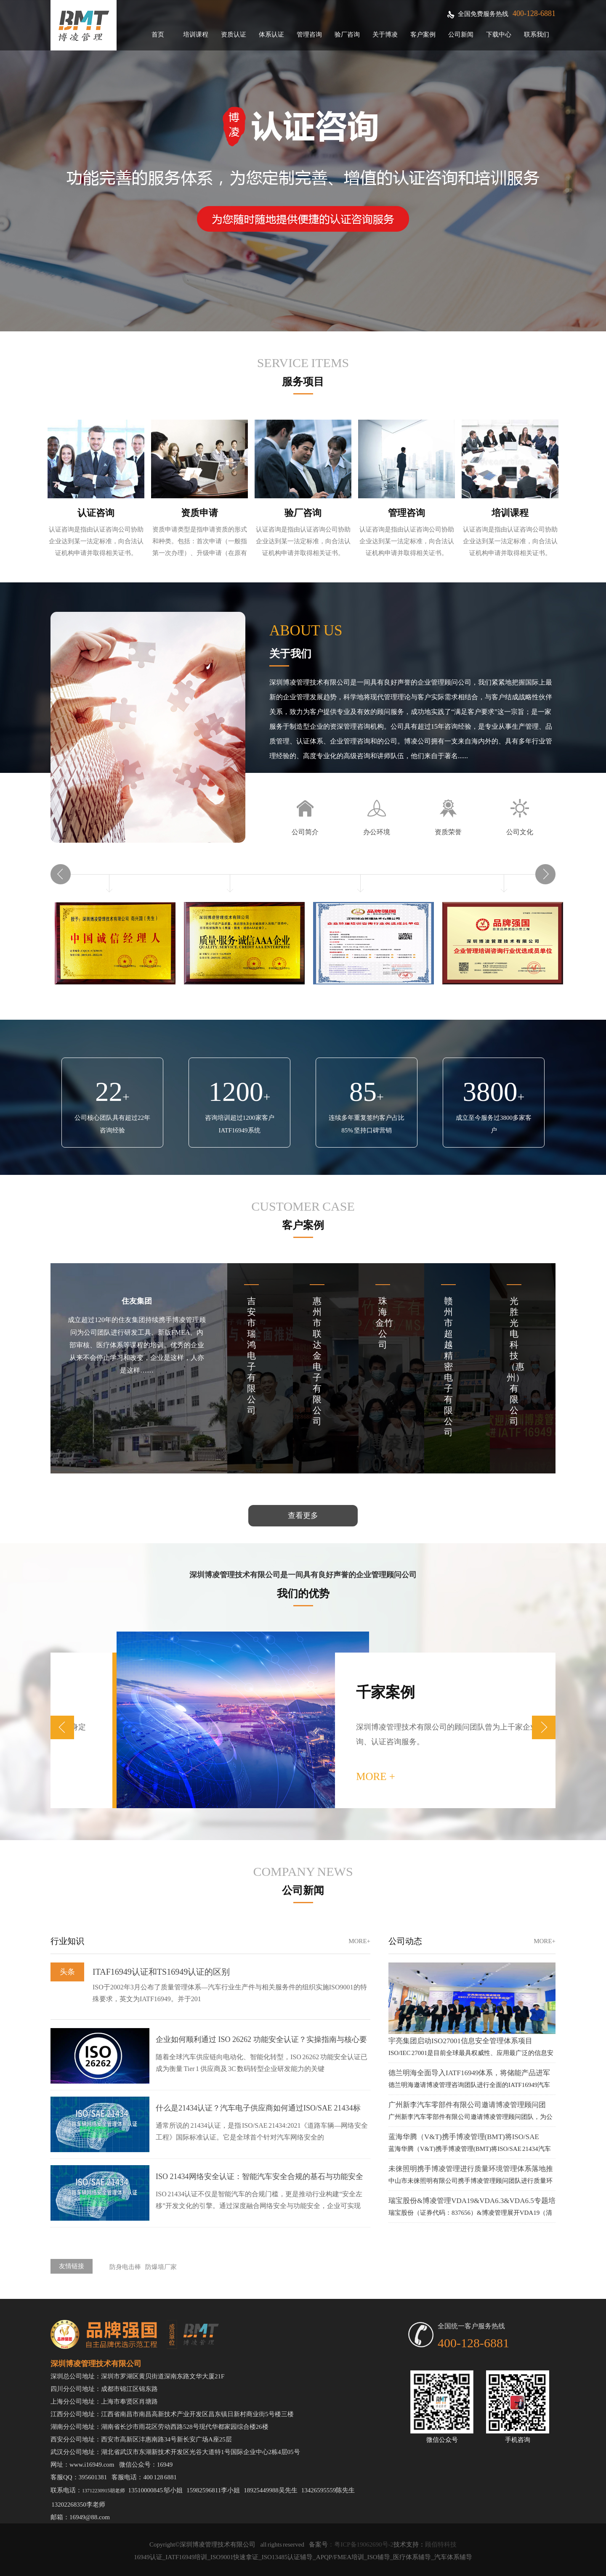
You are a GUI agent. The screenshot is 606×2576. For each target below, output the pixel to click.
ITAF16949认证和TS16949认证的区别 (161, 1971)
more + (537, 1776)
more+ (359, 1941)
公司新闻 (460, 34)
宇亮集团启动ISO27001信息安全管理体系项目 (460, 2041)
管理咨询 (309, 34)
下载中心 (498, 34)
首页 (158, 34)
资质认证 (233, 34)
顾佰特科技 (441, 2544)
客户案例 (423, 34)
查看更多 (303, 1515)
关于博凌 (385, 34)
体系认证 (271, 34)
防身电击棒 (125, 2267)
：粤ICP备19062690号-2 (360, 2544)
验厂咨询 (347, 34)
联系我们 (536, 34)
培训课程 (195, 34)
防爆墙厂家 (161, 2267)
